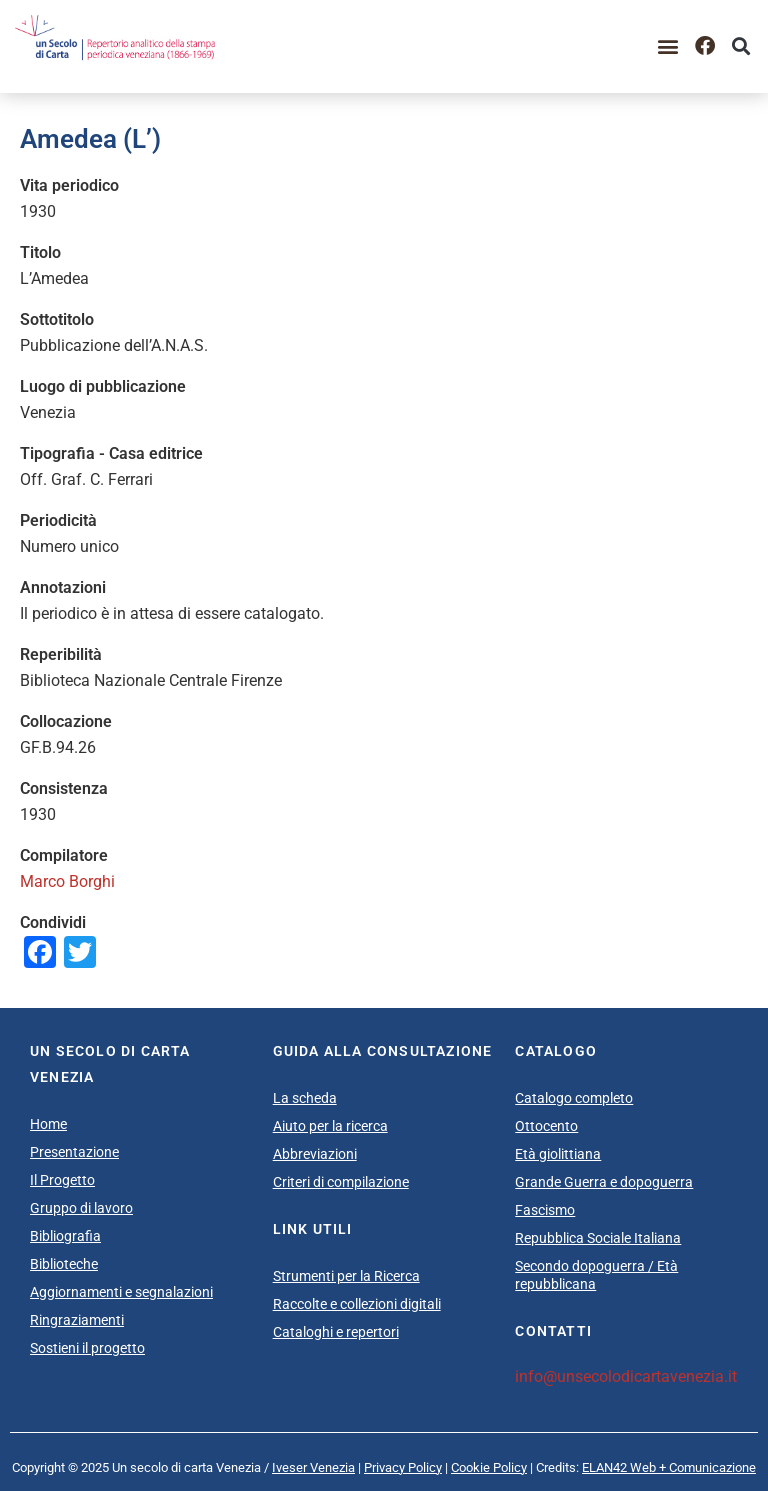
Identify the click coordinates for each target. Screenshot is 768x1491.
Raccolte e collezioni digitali (357, 1304)
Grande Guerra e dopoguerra (604, 1182)
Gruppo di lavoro (81, 1208)
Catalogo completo (574, 1098)
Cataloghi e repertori (336, 1332)
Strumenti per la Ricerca (346, 1276)
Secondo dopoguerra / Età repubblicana (596, 1275)
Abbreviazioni (315, 1154)
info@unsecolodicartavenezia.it (626, 1376)
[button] (668, 46)
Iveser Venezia (313, 1467)
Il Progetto (62, 1180)
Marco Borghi (67, 881)
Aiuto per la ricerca (330, 1126)
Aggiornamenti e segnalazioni (121, 1292)
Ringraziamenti (77, 1320)
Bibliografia (65, 1236)
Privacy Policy (403, 1467)
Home (48, 1124)
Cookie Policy (489, 1467)
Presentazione (74, 1152)
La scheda (305, 1098)
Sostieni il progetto (87, 1348)
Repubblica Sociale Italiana (598, 1238)
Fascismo (545, 1210)
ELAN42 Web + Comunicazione (669, 1467)
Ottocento (546, 1126)
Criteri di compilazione (341, 1182)
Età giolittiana (558, 1154)
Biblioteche (64, 1264)
